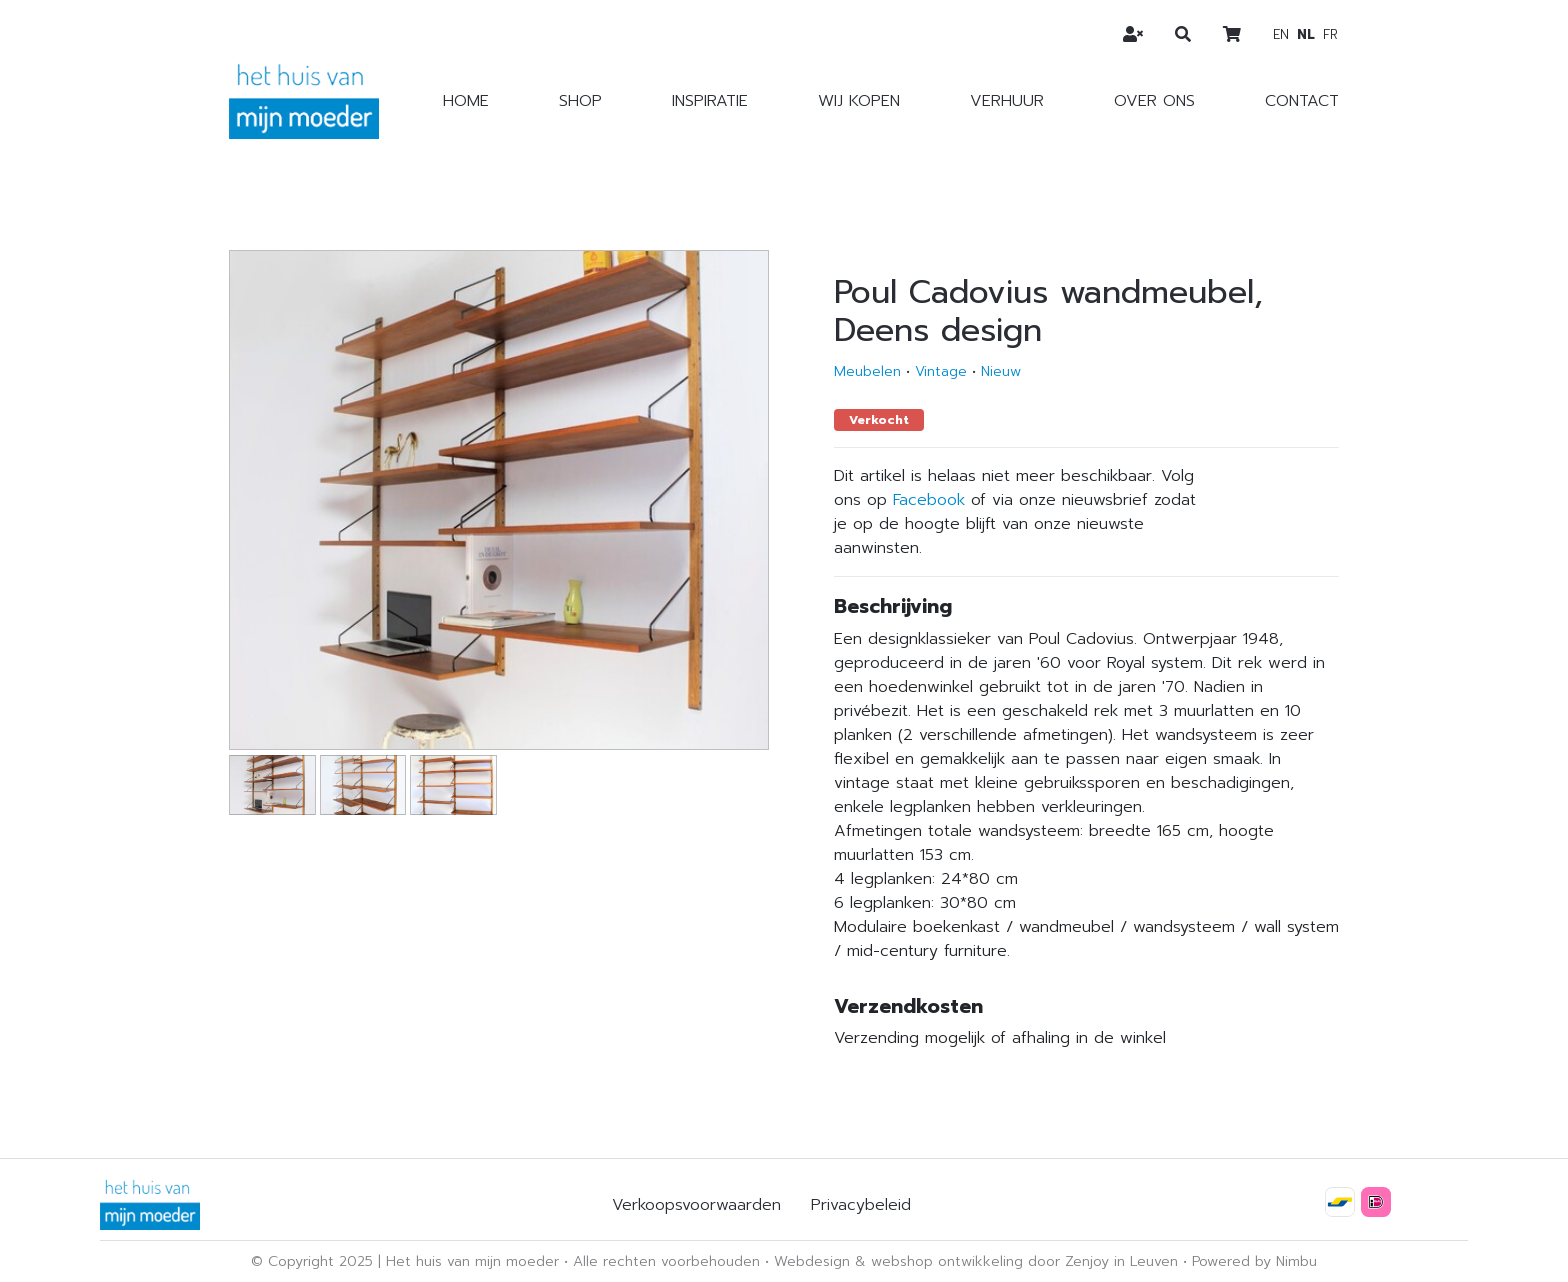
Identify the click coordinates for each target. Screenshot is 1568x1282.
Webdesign (812, 1261)
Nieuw (1001, 371)
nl (1306, 34)
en (1281, 34)
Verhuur (1007, 101)
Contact (1302, 101)
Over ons (1154, 101)
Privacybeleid (861, 1205)
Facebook (929, 500)
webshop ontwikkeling (947, 1261)
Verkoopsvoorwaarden (696, 1205)
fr (1330, 34)
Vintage (941, 371)
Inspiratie (710, 101)
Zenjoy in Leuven (1121, 1261)
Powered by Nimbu (1254, 1261)
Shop (580, 101)
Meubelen (867, 371)
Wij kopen (859, 101)
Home (466, 101)
